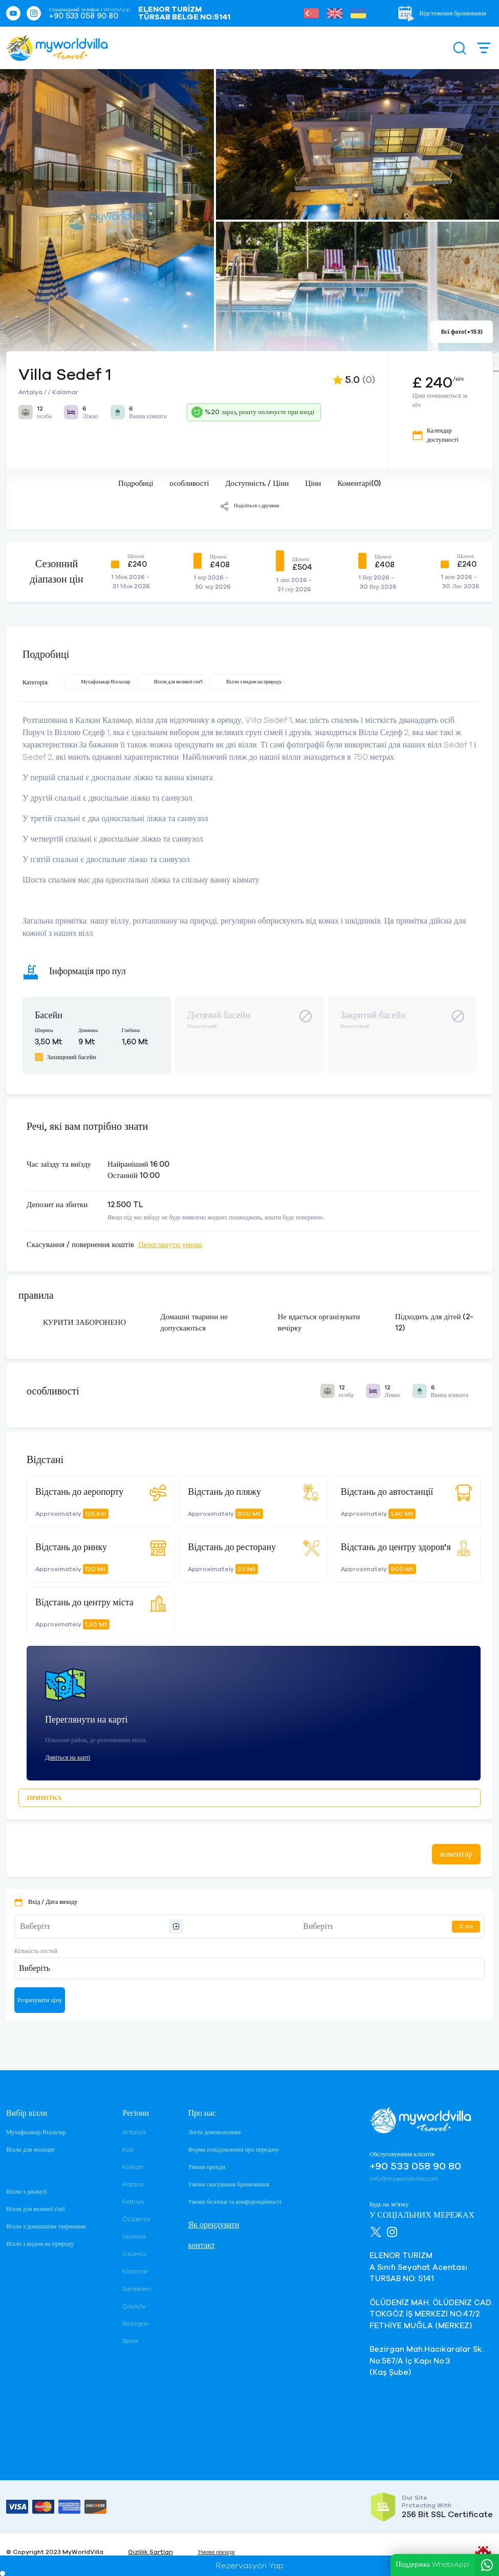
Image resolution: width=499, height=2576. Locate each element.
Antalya (134, 2132)
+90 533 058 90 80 (83, 16)
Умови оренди (206, 2167)
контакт (201, 2245)
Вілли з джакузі (26, 2191)
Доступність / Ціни (257, 483)
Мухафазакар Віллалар (36, 2132)
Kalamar (135, 2271)
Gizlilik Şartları (150, 2552)
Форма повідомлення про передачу (233, 2149)
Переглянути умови (170, 1245)
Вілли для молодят (30, 2149)
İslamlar (134, 2237)
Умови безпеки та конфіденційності (234, 2202)
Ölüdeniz (136, 2219)
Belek (130, 2341)
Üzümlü (134, 2254)
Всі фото (462, 331)
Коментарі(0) (359, 483)
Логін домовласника (214, 2132)
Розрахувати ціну (39, 2000)
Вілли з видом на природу (40, 2244)
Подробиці (135, 483)
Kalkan (133, 2167)
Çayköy (134, 2306)
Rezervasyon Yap (250, 2566)
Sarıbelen (136, 2289)
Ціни (313, 483)
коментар (456, 1854)
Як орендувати (213, 2225)
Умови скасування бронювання (228, 2184)
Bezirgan (135, 2324)
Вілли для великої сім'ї (35, 2209)
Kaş (128, 2149)
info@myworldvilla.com (404, 2179)
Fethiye (133, 2202)
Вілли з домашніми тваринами (45, 2226)
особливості (189, 483)
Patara (132, 2184)
